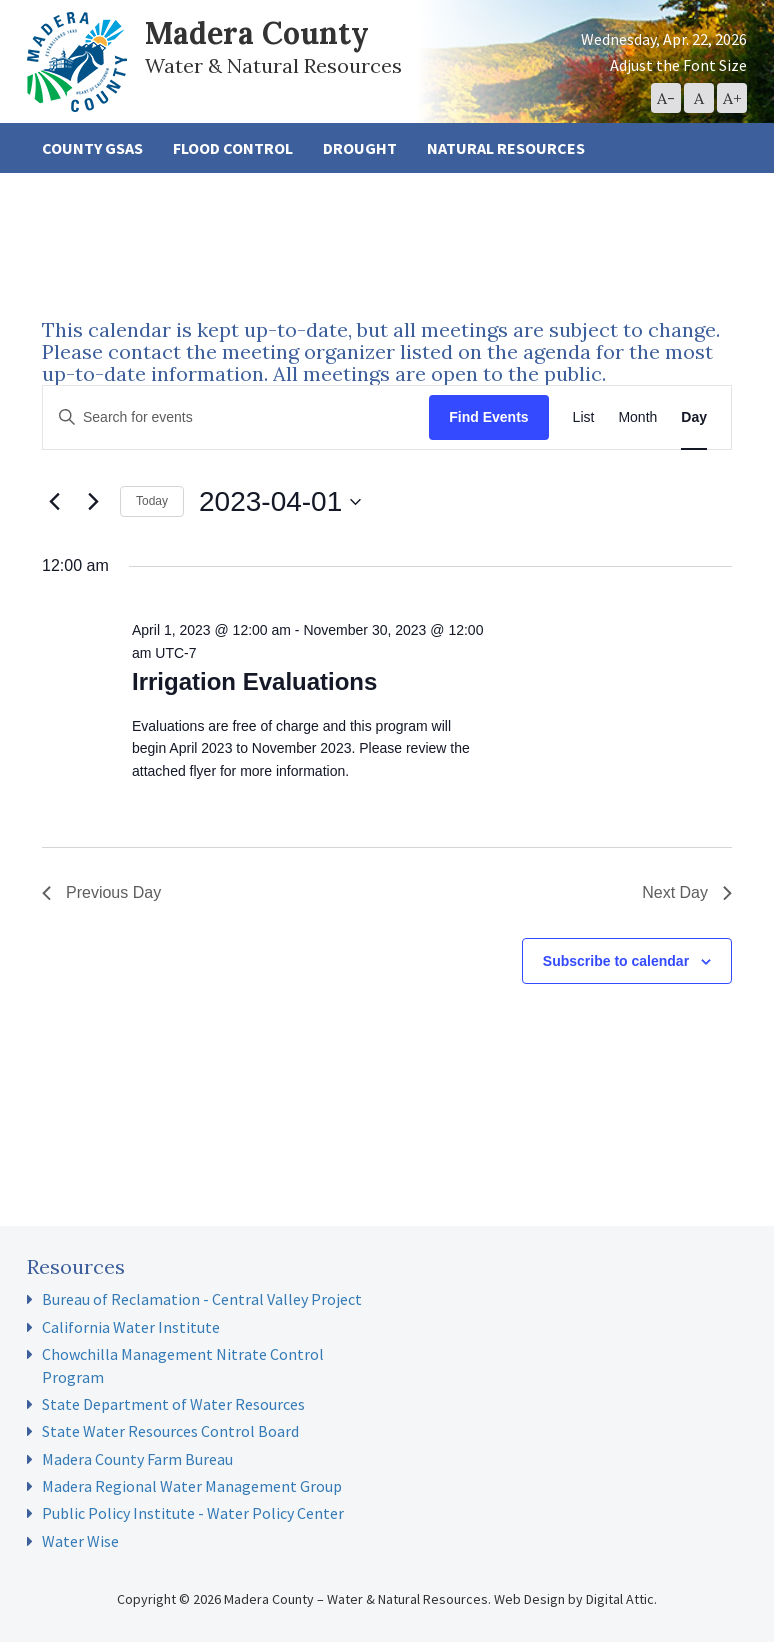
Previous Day (101, 892)
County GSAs (92, 148)
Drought (360, 148)
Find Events (488, 417)
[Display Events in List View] (584, 417)
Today (152, 501)
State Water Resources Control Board (170, 1431)
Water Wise (80, 1541)
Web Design (529, 1599)
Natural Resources (506, 148)
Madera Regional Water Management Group (192, 1486)
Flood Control (233, 148)
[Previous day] (54, 502)
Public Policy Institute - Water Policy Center (193, 1513)
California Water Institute (131, 1327)
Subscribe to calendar (616, 961)
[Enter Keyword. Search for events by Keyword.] (236, 417)
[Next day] (93, 502)
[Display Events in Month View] (637, 417)
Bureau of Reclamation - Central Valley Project (202, 1299)
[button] (666, 98)
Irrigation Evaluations (254, 681)
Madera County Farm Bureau (137, 1459)
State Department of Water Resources (173, 1404)
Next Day (687, 892)
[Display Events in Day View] (694, 417)
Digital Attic (620, 1599)
